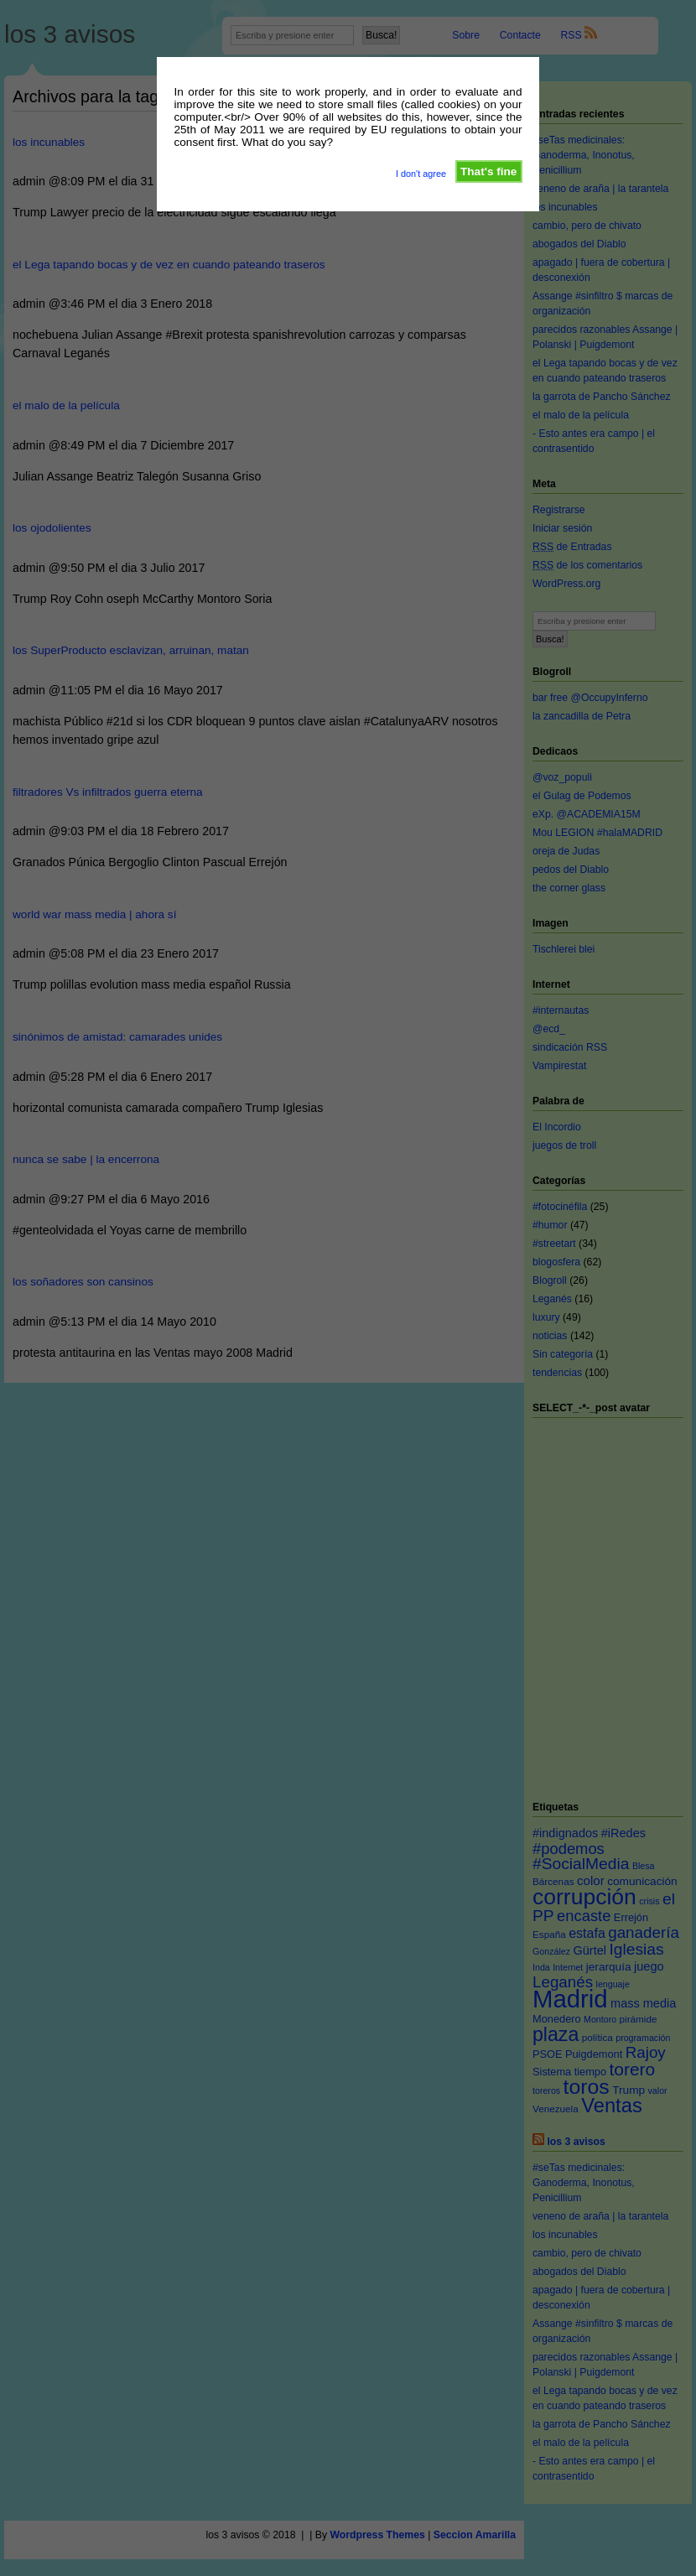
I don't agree (421, 174)
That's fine (488, 171)
